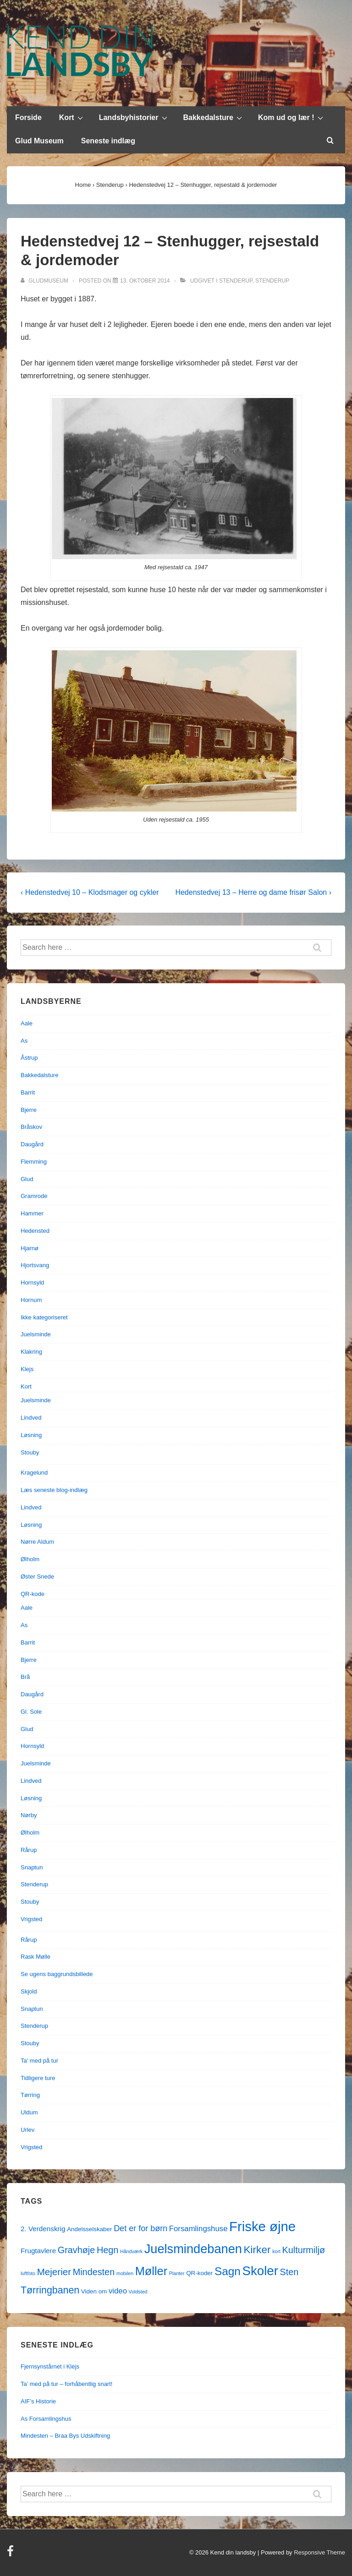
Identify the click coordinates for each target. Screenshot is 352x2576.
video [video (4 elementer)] (118, 2291)
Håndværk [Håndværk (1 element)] (131, 2251)
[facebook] (11, 2554)
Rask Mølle (35, 1956)
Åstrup (29, 1057)
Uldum (29, 2112)
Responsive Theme (319, 2552)
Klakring (31, 1351)
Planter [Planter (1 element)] (177, 2273)
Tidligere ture (38, 2078)
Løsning (31, 1435)
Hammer (32, 1213)
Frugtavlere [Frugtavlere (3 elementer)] (38, 2251)
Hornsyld (32, 1282)
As (24, 1040)
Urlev (27, 2129)
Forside (28, 117)
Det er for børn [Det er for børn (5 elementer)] (140, 2228)
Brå (25, 1676)
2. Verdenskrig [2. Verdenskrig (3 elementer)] (43, 2229)
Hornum (31, 1299)
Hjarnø (29, 1248)
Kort (72, 117)
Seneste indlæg (108, 141)
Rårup (29, 1849)
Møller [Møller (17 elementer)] (151, 2271)
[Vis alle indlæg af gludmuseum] (45, 281)
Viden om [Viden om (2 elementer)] (94, 2291)
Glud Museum (39, 141)
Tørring (30, 2094)
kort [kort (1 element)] (276, 2251)
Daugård (32, 1144)
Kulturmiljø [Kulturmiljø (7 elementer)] (303, 2250)
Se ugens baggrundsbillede (57, 1974)
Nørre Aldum (37, 1541)
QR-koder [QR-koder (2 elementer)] (199, 2273)
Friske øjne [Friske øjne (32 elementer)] (262, 2226)
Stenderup (235, 281)
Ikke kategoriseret (44, 1317)
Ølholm (30, 1559)
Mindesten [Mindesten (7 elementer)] (94, 2272)
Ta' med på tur (39, 2060)
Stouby (30, 1452)
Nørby (29, 1815)
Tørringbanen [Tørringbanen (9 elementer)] (50, 2290)
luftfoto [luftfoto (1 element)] (28, 2273)
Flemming (34, 1161)
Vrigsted (31, 1919)
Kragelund (34, 1472)
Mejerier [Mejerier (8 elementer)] (54, 2271)
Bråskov (31, 1126)
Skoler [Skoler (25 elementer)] (260, 2271)
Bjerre (29, 1109)
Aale (27, 1023)
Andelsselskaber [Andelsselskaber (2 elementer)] (89, 2229)
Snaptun (32, 1867)
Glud (27, 1179)
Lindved (31, 1417)
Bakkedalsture (213, 117)
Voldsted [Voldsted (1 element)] (138, 2291)
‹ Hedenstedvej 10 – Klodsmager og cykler (90, 892)
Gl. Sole (31, 1711)
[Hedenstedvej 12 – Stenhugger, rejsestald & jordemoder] (145, 281)
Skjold (29, 1991)
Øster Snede (37, 1576)
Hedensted (35, 1230)
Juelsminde (36, 1334)
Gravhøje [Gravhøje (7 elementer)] (76, 2250)
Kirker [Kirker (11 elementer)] (257, 2249)
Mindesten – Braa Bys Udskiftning (65, 2435)
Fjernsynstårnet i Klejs (50, 2366)
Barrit (28, 1092)
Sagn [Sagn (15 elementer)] (227, 2271)
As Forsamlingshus (46, 2418)
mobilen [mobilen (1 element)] (124, 2273)
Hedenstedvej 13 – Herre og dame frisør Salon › (253, 892)
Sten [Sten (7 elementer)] (289, 2272)
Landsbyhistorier (134, 117)
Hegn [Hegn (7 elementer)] (107, 2250)
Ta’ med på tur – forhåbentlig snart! (66, 2383)
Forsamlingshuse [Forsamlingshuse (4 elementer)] (198, 2228)
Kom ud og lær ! (291, 117)
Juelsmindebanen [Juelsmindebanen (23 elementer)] (193, 2249)
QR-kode (32, 1593)
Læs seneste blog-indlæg (54, 1490)
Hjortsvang (35, 1265)
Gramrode (34, 1196)
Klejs (27, 1369)
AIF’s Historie (38, 2401)
